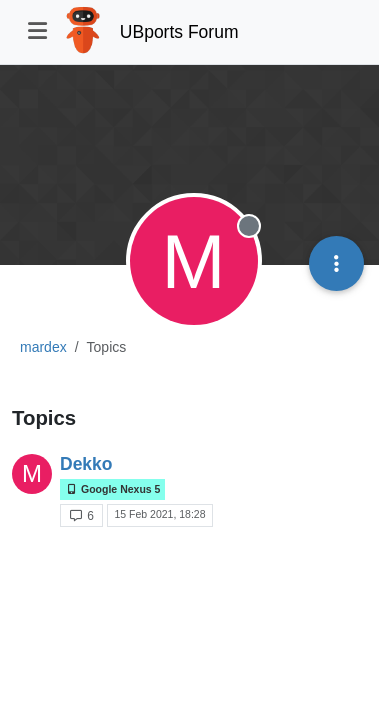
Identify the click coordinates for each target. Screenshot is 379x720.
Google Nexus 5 (112, 489)
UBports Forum (179, 32)
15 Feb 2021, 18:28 (159, 514)
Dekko (86, 464)
